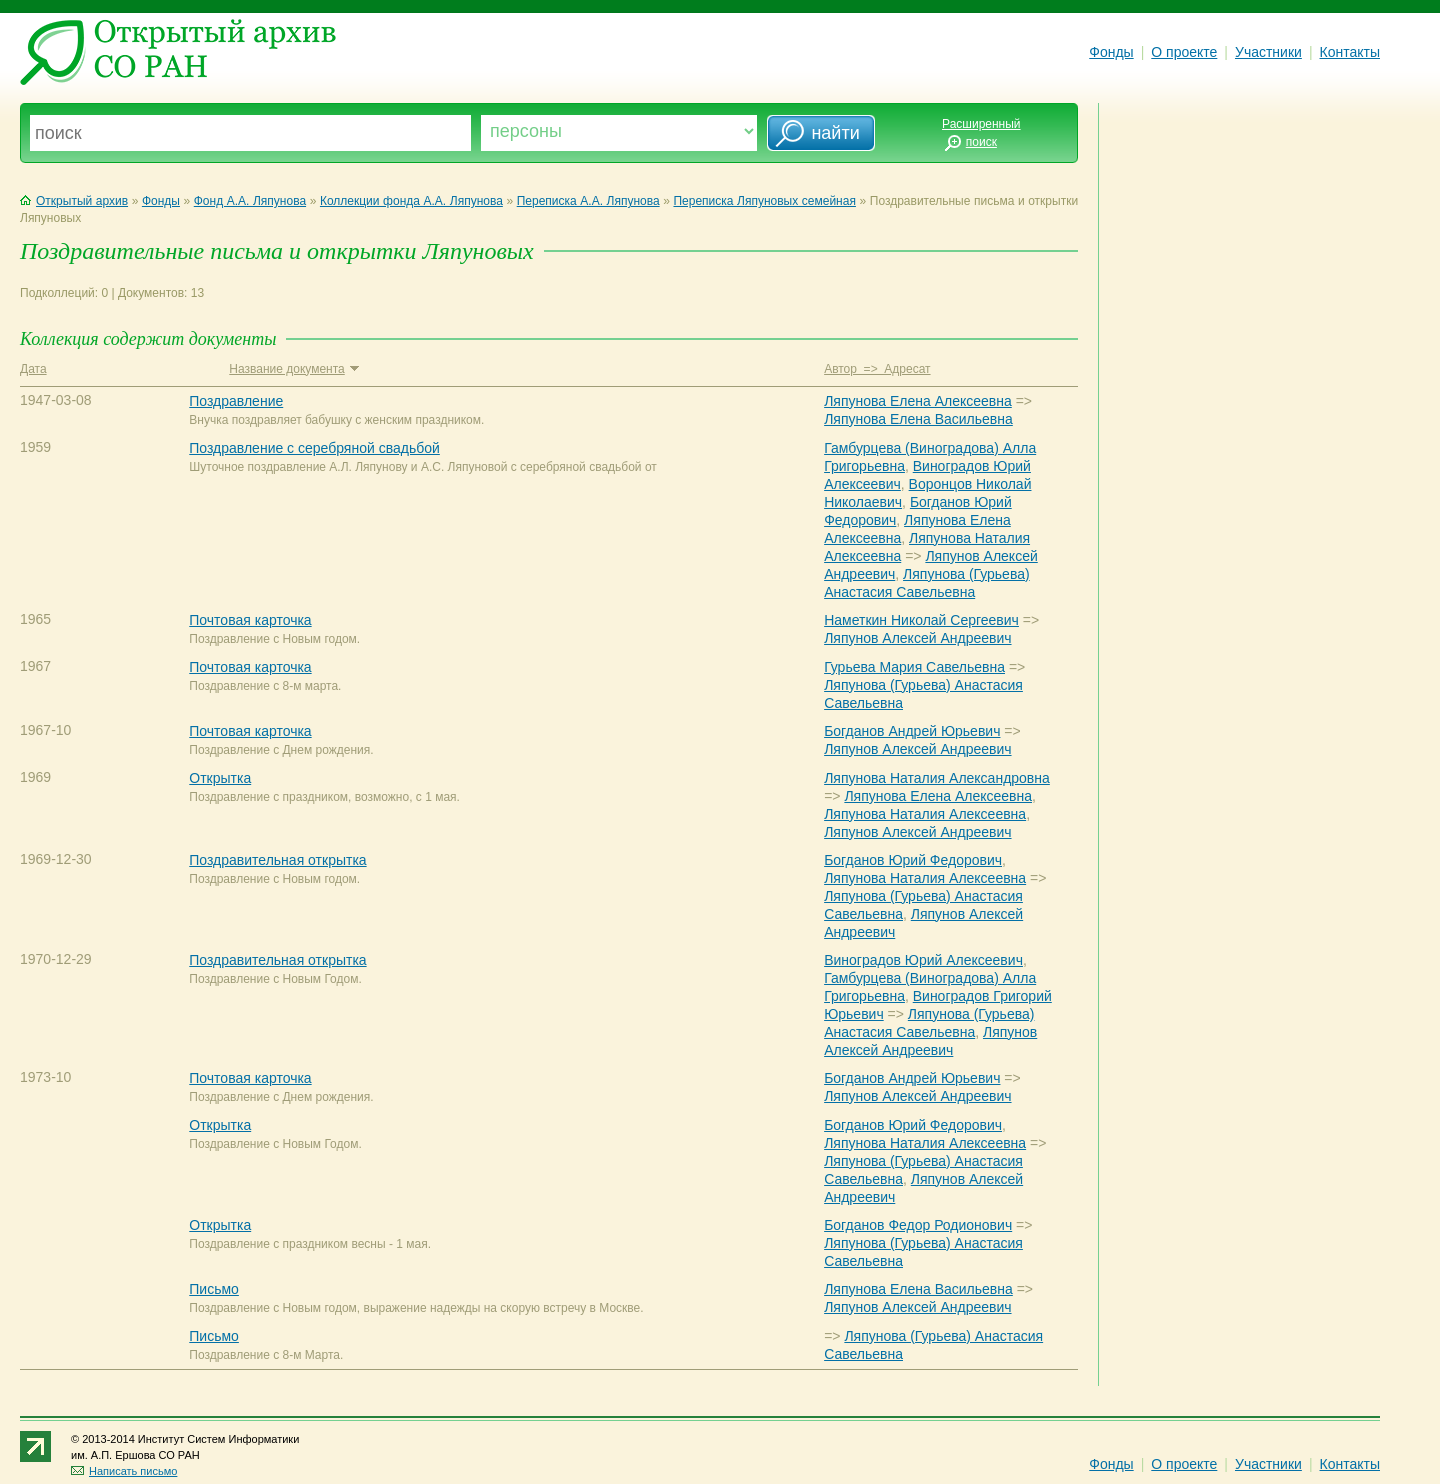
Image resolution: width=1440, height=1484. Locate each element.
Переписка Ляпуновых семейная (764, 201)
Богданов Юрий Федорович (913, 860)
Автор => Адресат (877, 369)
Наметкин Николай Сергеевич (921, 620)
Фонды (1111, 52)
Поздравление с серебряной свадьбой (314, 448)
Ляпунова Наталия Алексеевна (925, 814)
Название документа (293, 369)
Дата (33, 369)
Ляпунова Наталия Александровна (937, 778)
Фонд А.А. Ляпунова (250, 201)
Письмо (214, 1289)
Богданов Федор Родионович (918, 1225)
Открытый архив (74, 201)
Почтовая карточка (250, 620)
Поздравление (236, 401)
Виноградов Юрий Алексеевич (923, 960)
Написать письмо (124, 1471)
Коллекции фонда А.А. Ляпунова (411, 201)
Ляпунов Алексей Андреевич (917, 638)
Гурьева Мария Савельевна (914, 667)
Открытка (220, 778)
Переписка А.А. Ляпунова (588, 201)
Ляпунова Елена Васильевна (918, 419)
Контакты (1350, 52)
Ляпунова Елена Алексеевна (918, 401)
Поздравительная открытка (277, 860)
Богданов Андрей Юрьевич (912, 731)
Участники (1268, 52)
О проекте (1184, 52)
